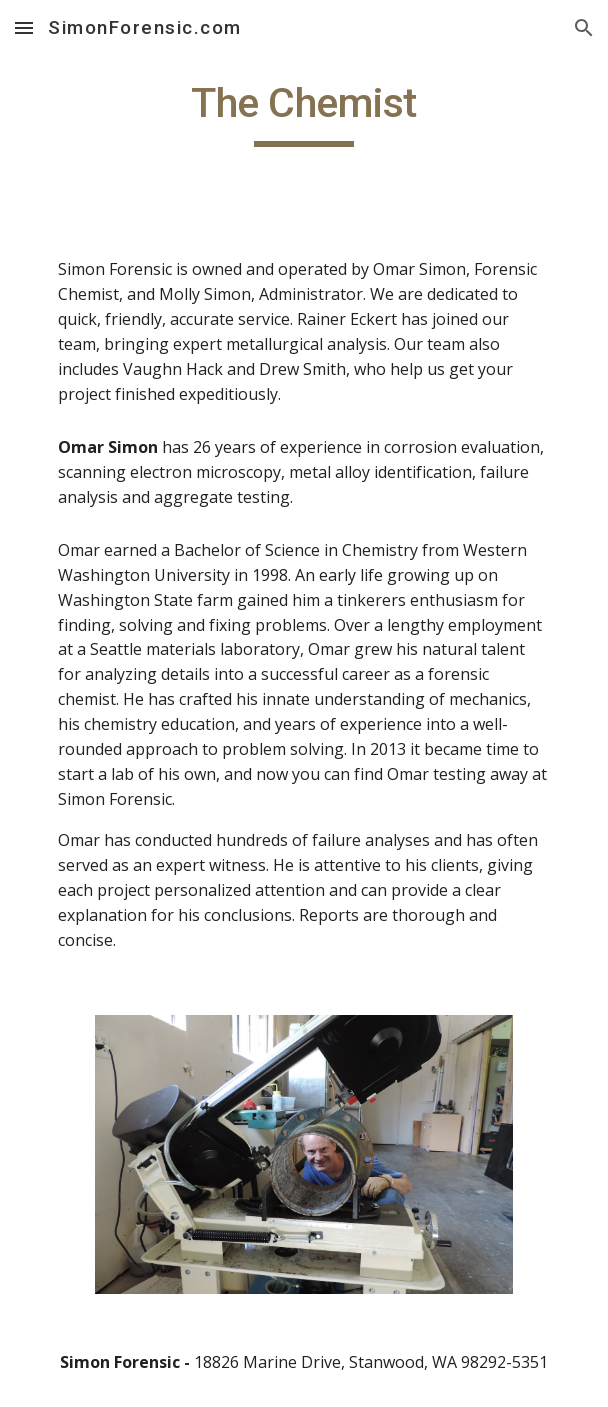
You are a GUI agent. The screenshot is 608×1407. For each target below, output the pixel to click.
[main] (303, 112)
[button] (24, 27)
